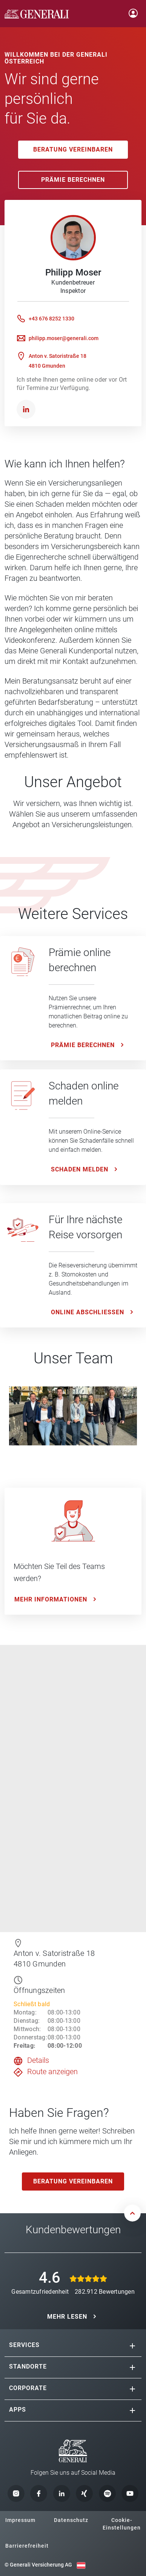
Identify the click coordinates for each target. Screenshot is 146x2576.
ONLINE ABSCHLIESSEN (87, 1312)
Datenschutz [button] (71, 2520)
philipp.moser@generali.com (63, 338)
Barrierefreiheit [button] (27, 2546)
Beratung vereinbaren (73, 149)
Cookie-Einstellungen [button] (122, 2524)
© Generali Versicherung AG (38, 2565)
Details (38, 2060)
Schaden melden (79, 1169)
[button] (132, 2345)
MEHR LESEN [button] (67, 2316)
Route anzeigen (52, 2071)
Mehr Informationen (50, 1599)
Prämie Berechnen (73, 179)
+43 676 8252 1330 (51, 319)
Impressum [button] (20, 2520)
